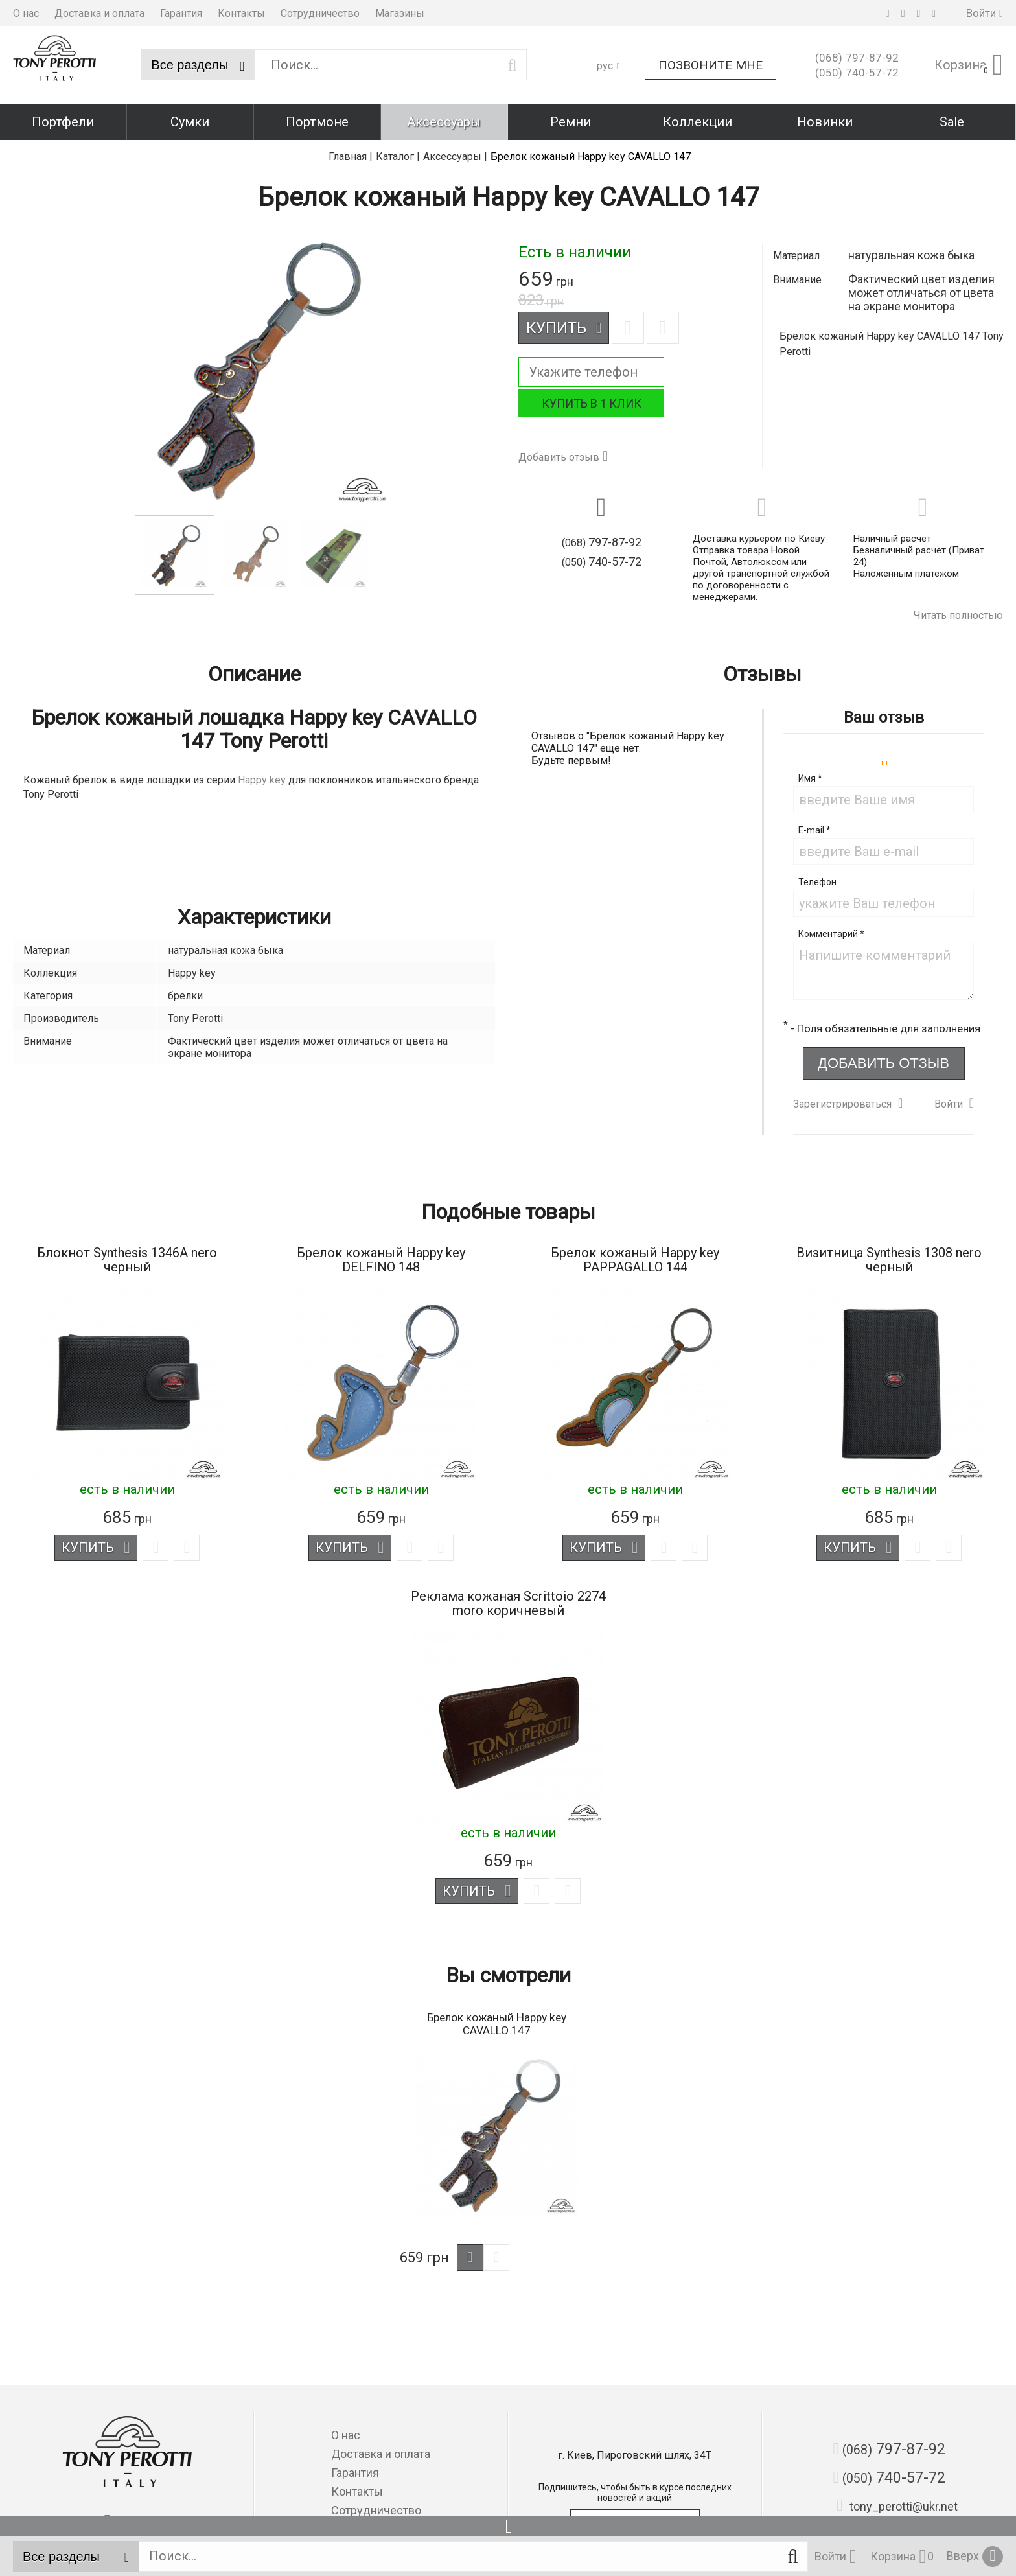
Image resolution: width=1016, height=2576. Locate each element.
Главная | (351, 156)
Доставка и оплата (99, 13)
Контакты (241, 13)
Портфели (63, 122)
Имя (810, 778)
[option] (174, 555)
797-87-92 (857, 57)
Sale (952, 122)
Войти (948, 1104)
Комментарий (831, 934)
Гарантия (181, 13)
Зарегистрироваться (842, 1104)
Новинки (825, 122)
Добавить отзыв (558, 457)
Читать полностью (958, 615)
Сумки (189, 122)
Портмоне (317, 122)
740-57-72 (857, 72)
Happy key (262, 780)
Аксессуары (444, 122)
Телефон (817, 882)
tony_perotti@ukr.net (897, 2502)
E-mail (814, 830)
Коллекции (697, 122)
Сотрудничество (320, 13)
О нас (26, 13)
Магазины (399, 13)
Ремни (570, 122)
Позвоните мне (710, 65)
